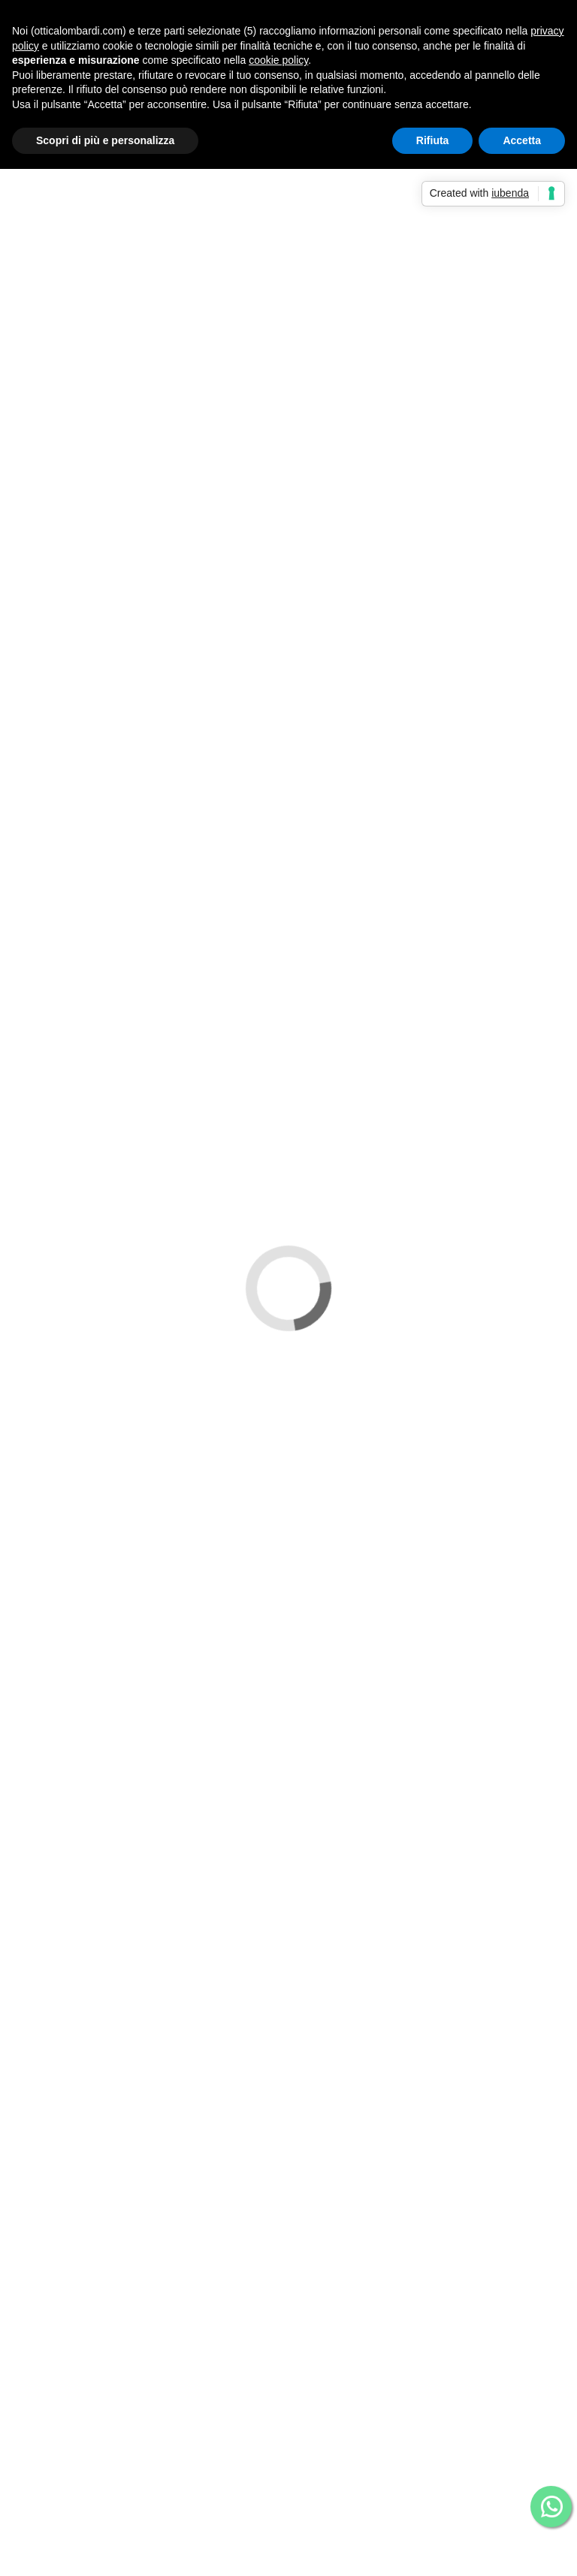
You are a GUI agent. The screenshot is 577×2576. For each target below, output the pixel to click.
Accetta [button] (522, 140)
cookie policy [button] (278, 60)
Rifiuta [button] (432, 140)
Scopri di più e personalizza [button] (105, 140)
